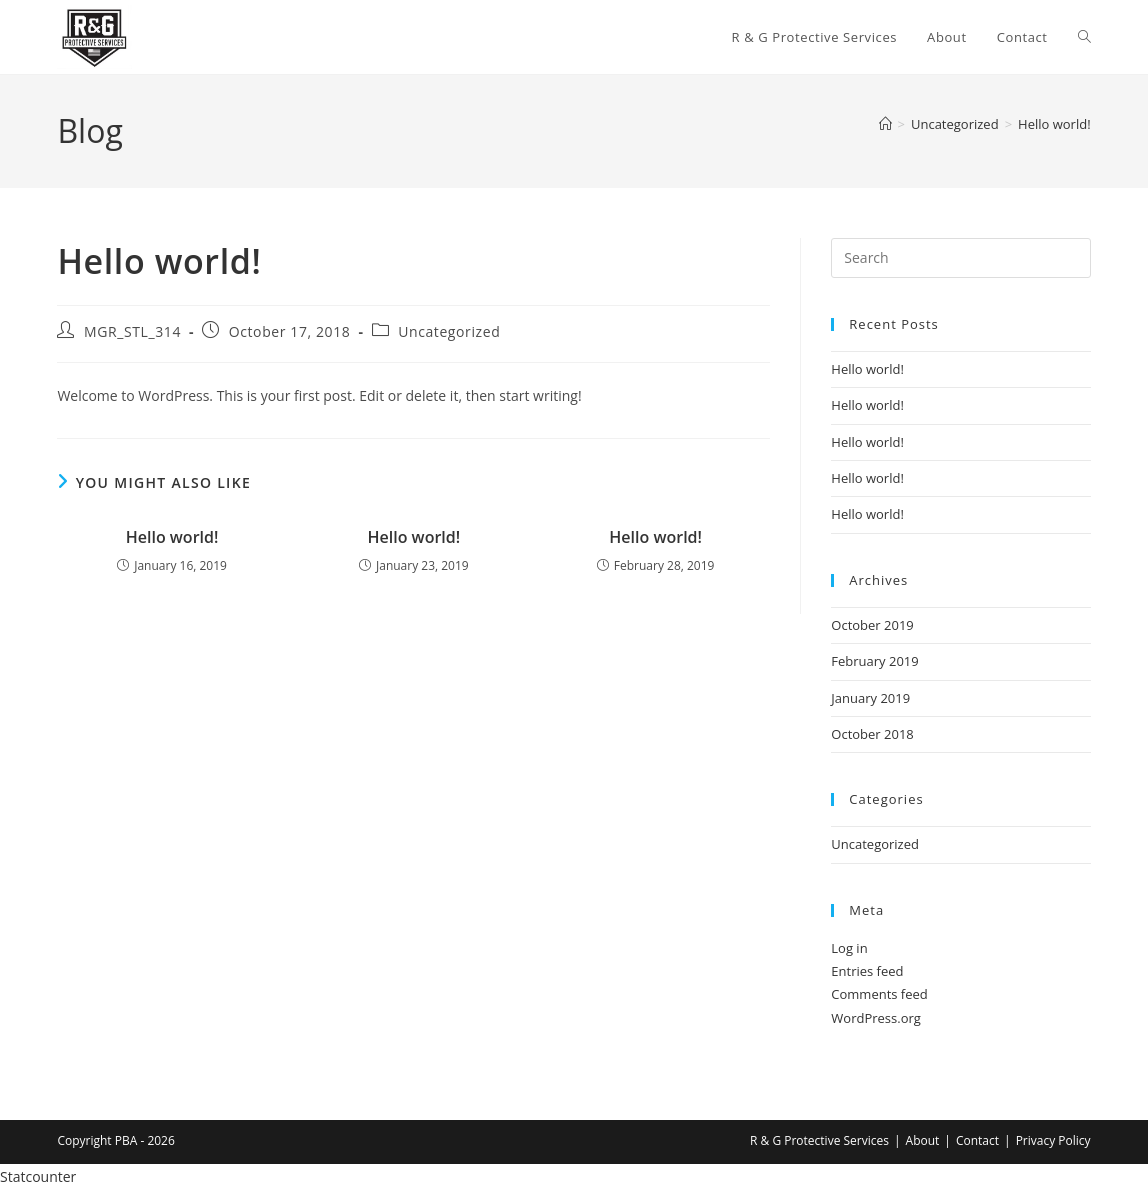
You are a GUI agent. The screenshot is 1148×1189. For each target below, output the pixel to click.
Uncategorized (449, 331)
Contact (977, 1140)
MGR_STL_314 (132, 331)
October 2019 (872, 625)
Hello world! (1054, 124)
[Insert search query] (960, 258)
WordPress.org (876, 1018)
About (923, 1140)
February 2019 (874, 661)
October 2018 (872, 734)
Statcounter (38, 1176)
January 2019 (870, 698)
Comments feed (879, 994)
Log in (849, 948)
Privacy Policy (1053, 1140)
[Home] (885, 124)
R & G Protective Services (819, 1140)
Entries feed (867, 971)
